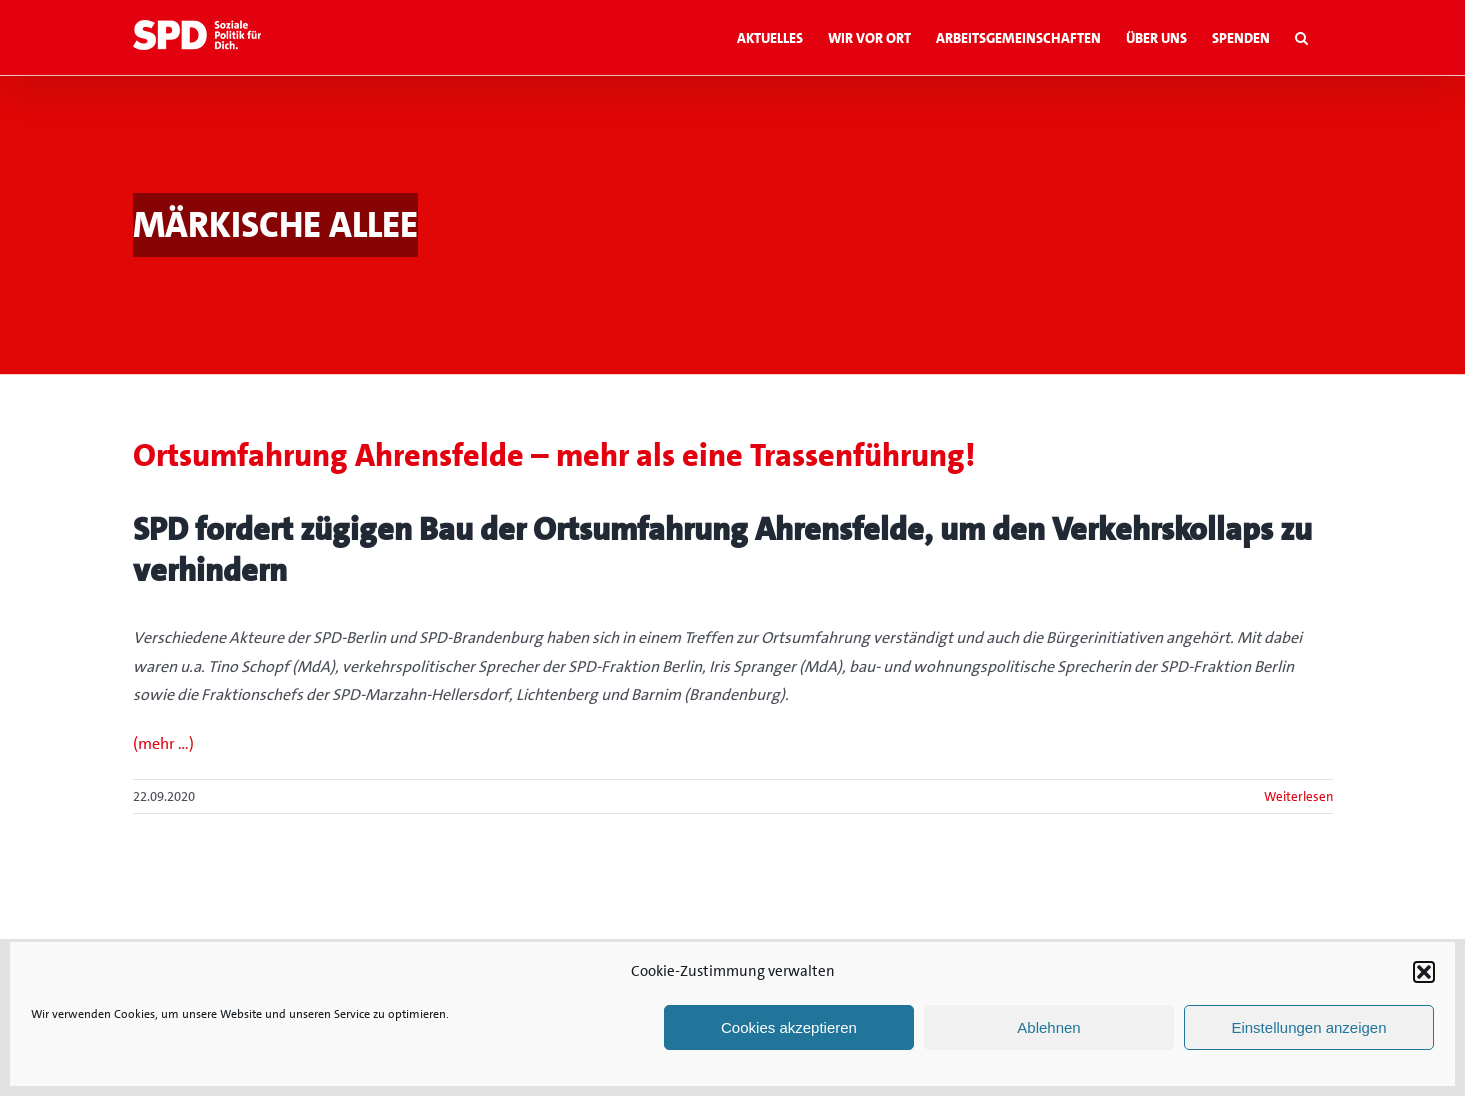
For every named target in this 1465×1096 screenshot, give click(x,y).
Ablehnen (1048, 1027)
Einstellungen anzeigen (1308, 1027)
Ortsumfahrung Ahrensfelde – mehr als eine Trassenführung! (554, 455)
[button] (1424, 972)
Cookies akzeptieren (789, 1027)
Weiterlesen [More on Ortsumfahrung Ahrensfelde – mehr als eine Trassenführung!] (1298, 796)
